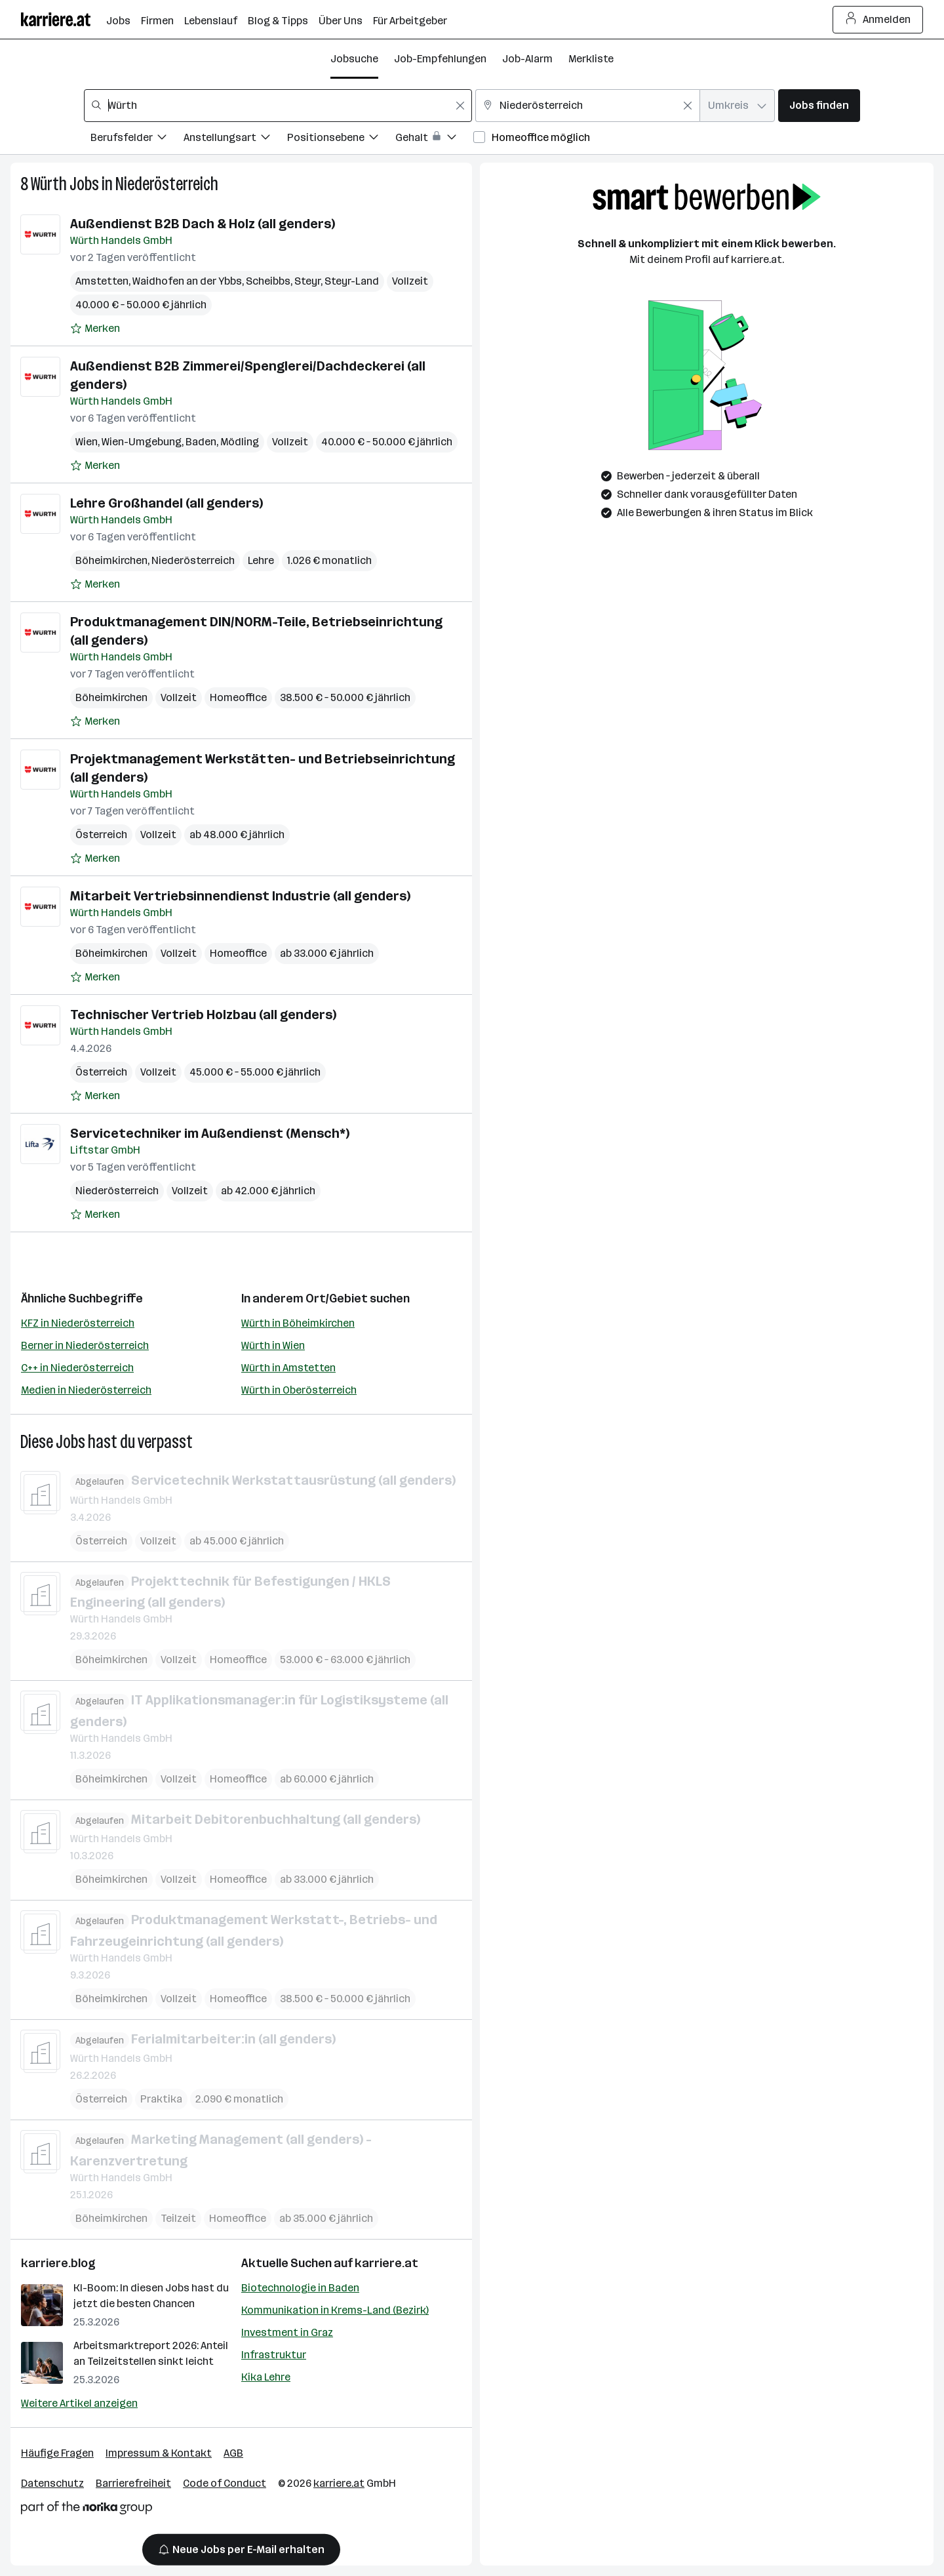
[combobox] (278, 105)
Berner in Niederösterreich (85, 1345)
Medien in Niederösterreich (86, 1390)
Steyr (307, 281)
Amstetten (101, 281)
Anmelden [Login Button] (878, 20)
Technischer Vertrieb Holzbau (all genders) (203, 1014)
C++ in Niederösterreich (77, 1367)
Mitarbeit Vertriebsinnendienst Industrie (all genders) (240, 896)
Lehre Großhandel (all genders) (166, 503)
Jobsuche (354, 58)
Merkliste (591, 58)
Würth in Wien (273, 1345)
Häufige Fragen (57, 2453)
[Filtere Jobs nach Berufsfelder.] (137, 139)
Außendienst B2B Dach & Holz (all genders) (202, 223)
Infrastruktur (273, 2354)
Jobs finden (819, 105)
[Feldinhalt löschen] (460, 105)
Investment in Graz (287, 2332)
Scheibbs (268, 281)
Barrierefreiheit (133, 2483)
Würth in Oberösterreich (299, 1390)
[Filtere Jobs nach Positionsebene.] (341, 139)
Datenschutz (52, 2483)
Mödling (239, 441)
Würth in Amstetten (288, 1367)
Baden (201, 441)
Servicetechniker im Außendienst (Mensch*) (209, 1133)
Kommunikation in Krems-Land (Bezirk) (335, 2310)
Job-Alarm (527, 58)
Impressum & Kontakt (159, 2453)
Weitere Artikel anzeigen (79, 2403)
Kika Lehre (265, 2377)
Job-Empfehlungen (440, 58)
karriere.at (386, 2263)
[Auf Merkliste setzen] (95, 328)
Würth (49, 184)
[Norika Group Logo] (86, 2510)
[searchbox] (278, 105)
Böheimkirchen (111, 560)
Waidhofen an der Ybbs (187, 281)
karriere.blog (58, 2263)
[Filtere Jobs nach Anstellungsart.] (235, 139)
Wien (86, 441)
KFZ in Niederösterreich (77, 1323)
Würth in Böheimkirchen (298, 1323)
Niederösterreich (166, 184)
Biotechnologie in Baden (300, 2288)
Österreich (101, 834)
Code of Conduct (224, 2483)
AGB (233, 2453)
